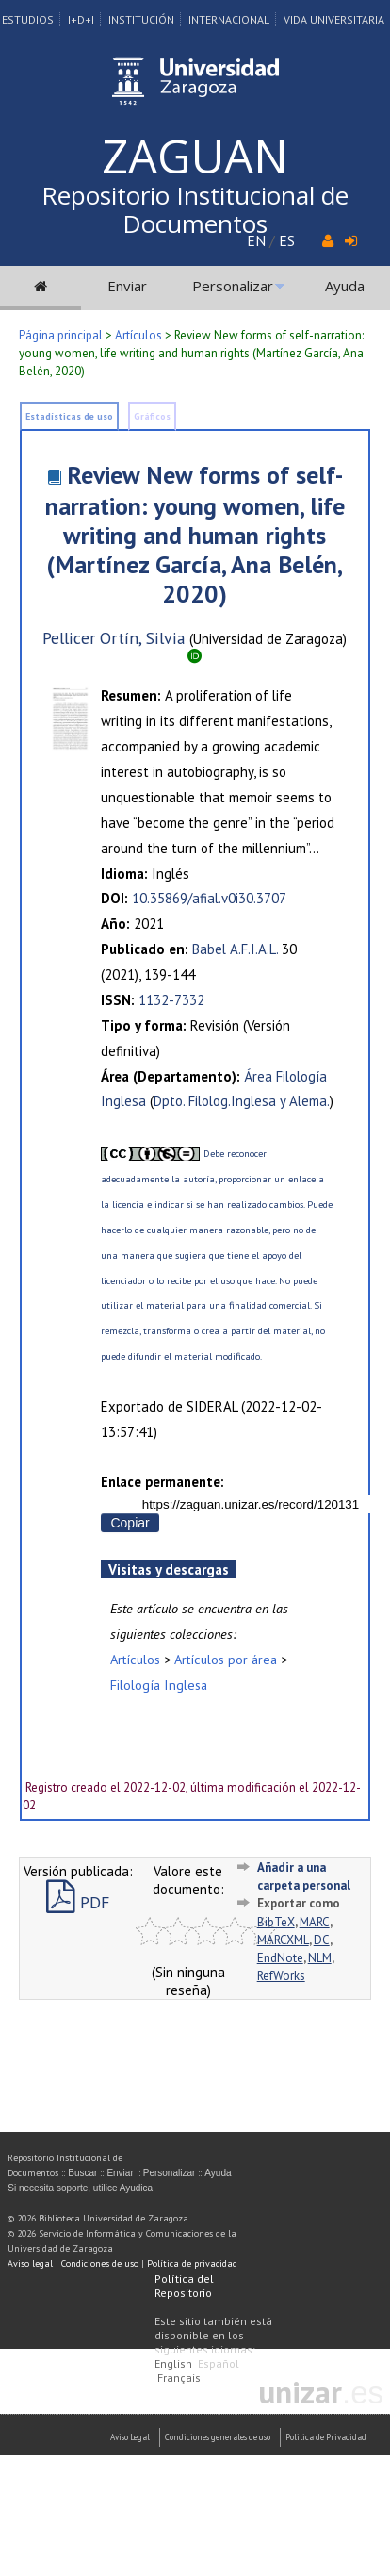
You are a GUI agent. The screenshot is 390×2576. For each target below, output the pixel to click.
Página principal (61, 335)
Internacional (228, 19)
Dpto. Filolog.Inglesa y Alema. (242, 1101)
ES (287, 240)
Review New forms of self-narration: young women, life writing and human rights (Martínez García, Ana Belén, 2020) (195, 534)
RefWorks (281, 1976)
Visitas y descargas (168, 1569)
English (173, 2363)
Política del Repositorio (184, 2285)
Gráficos (152, 416)
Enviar (127, 285)
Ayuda (345, 285)
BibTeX (276, 1922)
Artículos (138, 335)
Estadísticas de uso (69, 416)
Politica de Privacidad (325, 2437)
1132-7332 (171, 1000)
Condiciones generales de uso (217, 2437)
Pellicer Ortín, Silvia (114, 638)
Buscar (82, 2173)
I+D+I (81, 19)
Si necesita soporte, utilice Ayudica (80, 2188)
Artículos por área (225, 1659)
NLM (320, 1958)
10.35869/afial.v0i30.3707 (209, 898)
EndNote (280, 1958)
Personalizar (232, 285)
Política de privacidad (192, 2263)
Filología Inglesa (158, 1684)
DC (322, 1940)
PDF (77, 1902)
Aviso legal (30, 2263)
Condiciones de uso (99, 2263)
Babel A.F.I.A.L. (235, 949)
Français (179, 2377)
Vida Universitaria (334, 19)
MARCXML (283, 1940)
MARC (315, 1922)
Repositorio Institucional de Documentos (195, 209)
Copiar (129, 1522)
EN (256, 240)
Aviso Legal (130, 2437)
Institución (141, 19)
